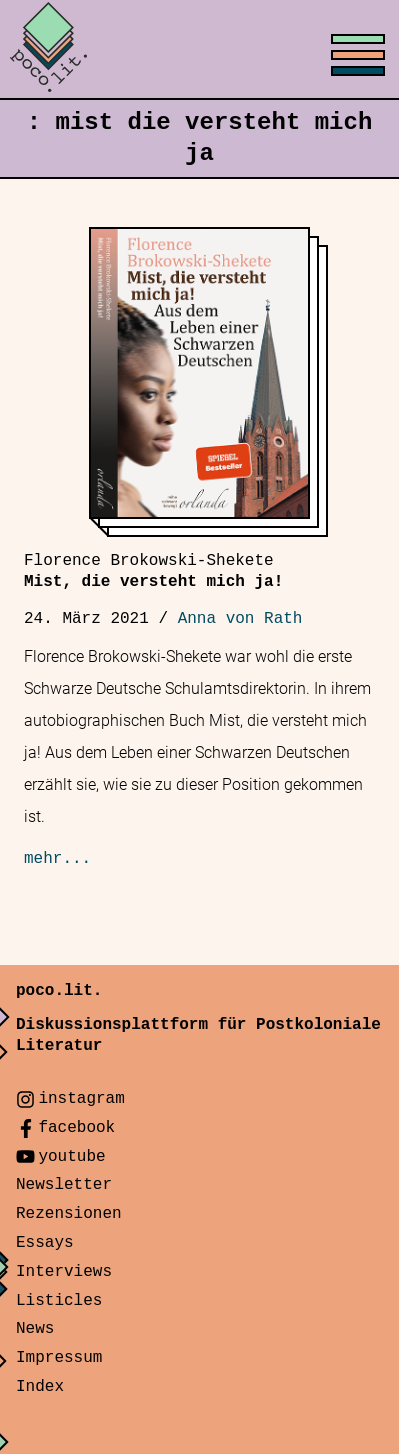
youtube (71, 1157)
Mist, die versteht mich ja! (153, 571)
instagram (81, 1099)
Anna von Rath (240, 619)
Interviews (64, 1272)
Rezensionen (69, 1214)
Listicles (59, 1301)
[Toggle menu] (199, 50)
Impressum (59, 1358)
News (35, 1329)
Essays (45, 1243)
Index (40, 1387)
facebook (76, 1128)
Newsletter (64, 1185)
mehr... (57, 859)
